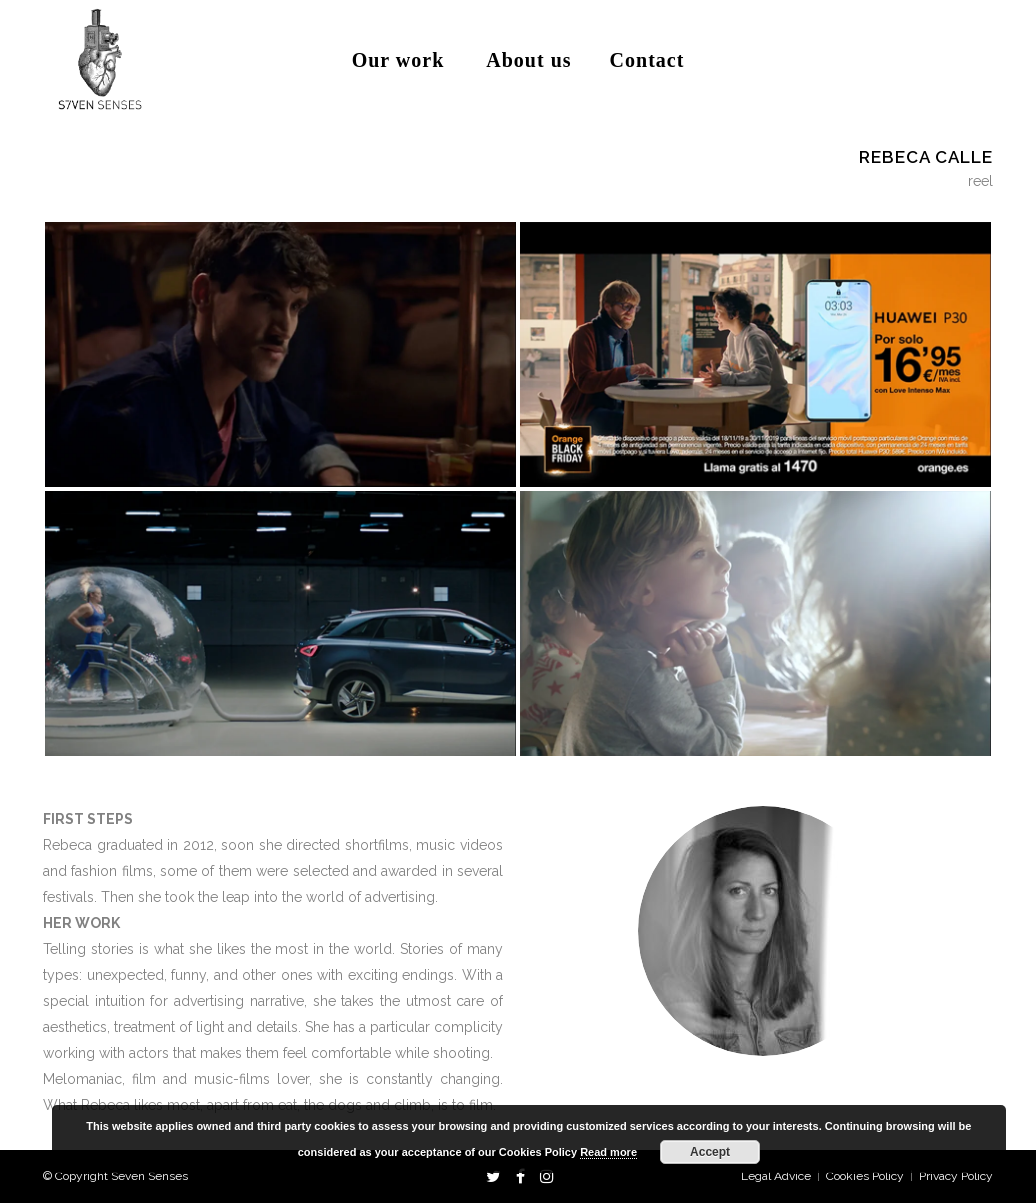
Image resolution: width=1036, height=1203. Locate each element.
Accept (710, 1152)
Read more (608, 1152)
